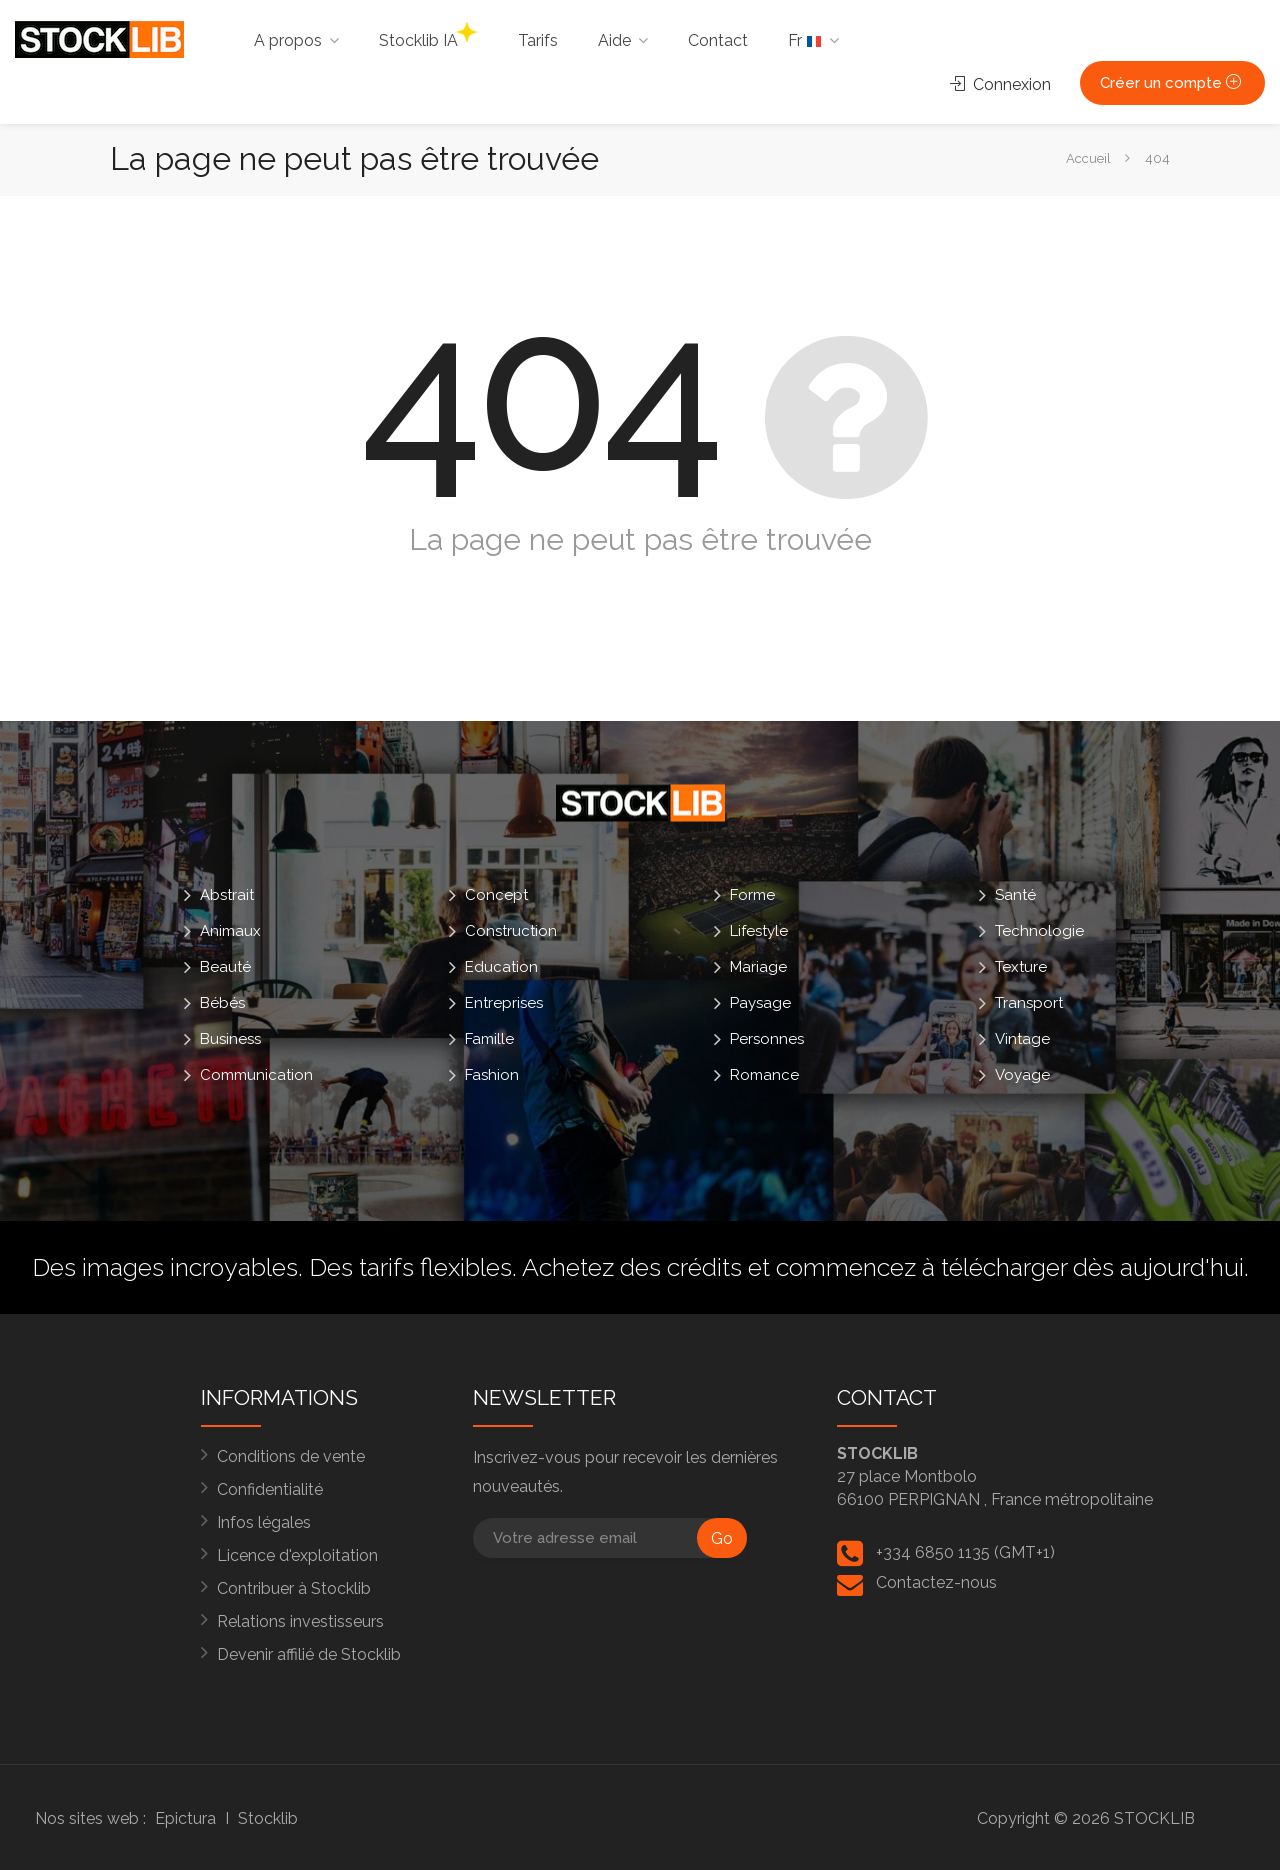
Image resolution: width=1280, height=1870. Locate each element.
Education (501, 967)
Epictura (185, 1818)
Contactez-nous (936, 1582)
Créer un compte (1172, 83)
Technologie (1039, 931)
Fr (805, 40)
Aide (614, 40)
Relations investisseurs (300, 1621)
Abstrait (227, 895)
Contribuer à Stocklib (294, 1588)
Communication (256, 1075)
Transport (1029, 1003)
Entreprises (504, 1003)
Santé (1015, 895)
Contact (718, 40)
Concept (496, 895)
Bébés (222, 1003)
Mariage (758, 967)
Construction (511, 931)
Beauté (225, 967)
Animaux (230, 931)
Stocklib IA (428, 36)
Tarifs (538, 40)
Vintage (1022, 1039)
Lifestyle (759, 931)
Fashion (492, 1075)
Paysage (760, 1003)
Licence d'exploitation (297, 1555)
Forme (752, 895)
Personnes (767, 1039)
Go (722, 1538)
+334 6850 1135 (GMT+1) (965, 1552)
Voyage (1022, 1075)
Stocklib (268, 1818)
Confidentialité (270, 1489)
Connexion (1000, 84)
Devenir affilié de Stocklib (309, 1654)
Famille (489, 1039)
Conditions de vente (291, 1456)
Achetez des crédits (632, 1267)
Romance (764, 1075)
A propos (288, 40)
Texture (1021, 967)
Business (230, 1039)
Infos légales (264, 1522)
